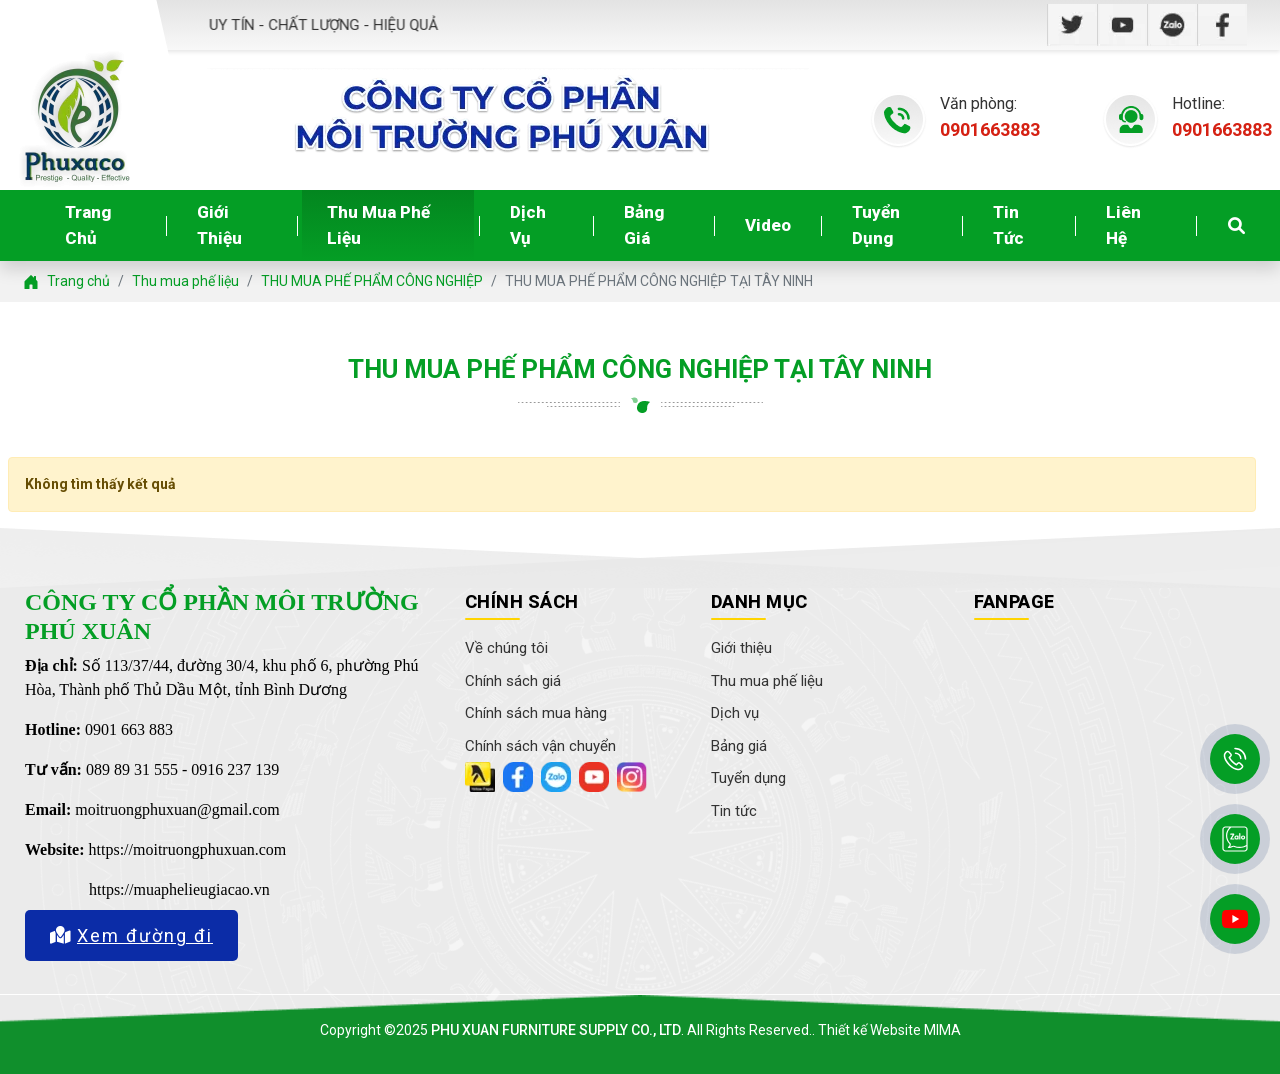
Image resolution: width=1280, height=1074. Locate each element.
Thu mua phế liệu (378, 225)
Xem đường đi (131, 935)
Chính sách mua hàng (536, 713)
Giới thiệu (219, 225)
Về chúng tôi (506, 648)
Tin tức (1008, 225)
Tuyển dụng (876, 225)
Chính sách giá (513, 681)
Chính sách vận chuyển (540, 746)
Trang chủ (88, 225)
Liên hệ (1123, 225)
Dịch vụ (528, 225)
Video (768, 225)
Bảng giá (644, 225)
